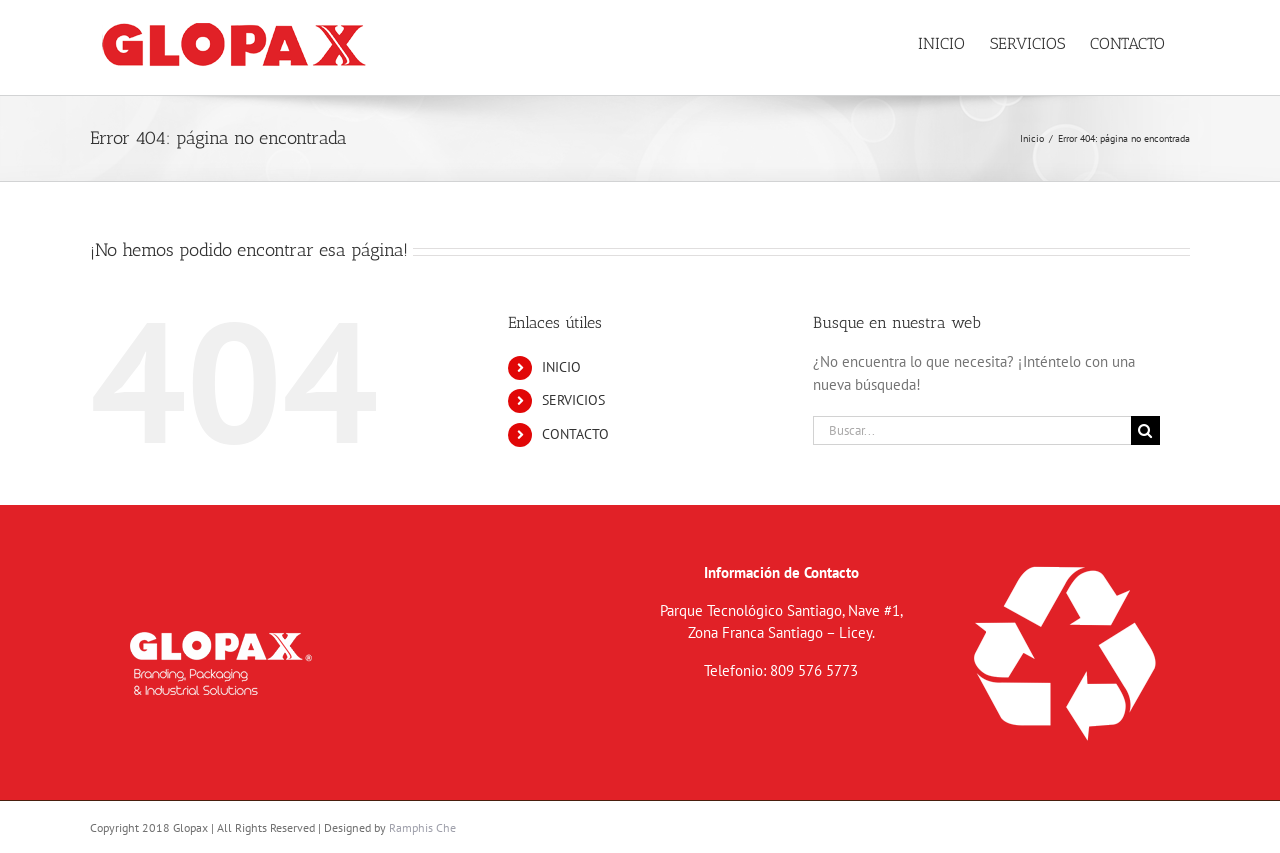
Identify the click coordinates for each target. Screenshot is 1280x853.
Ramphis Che (422, 827)
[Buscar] (1145, 430)
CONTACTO (575, 434)
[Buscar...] (972, 430)
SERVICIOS (573, 400)
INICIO (561, 367)
